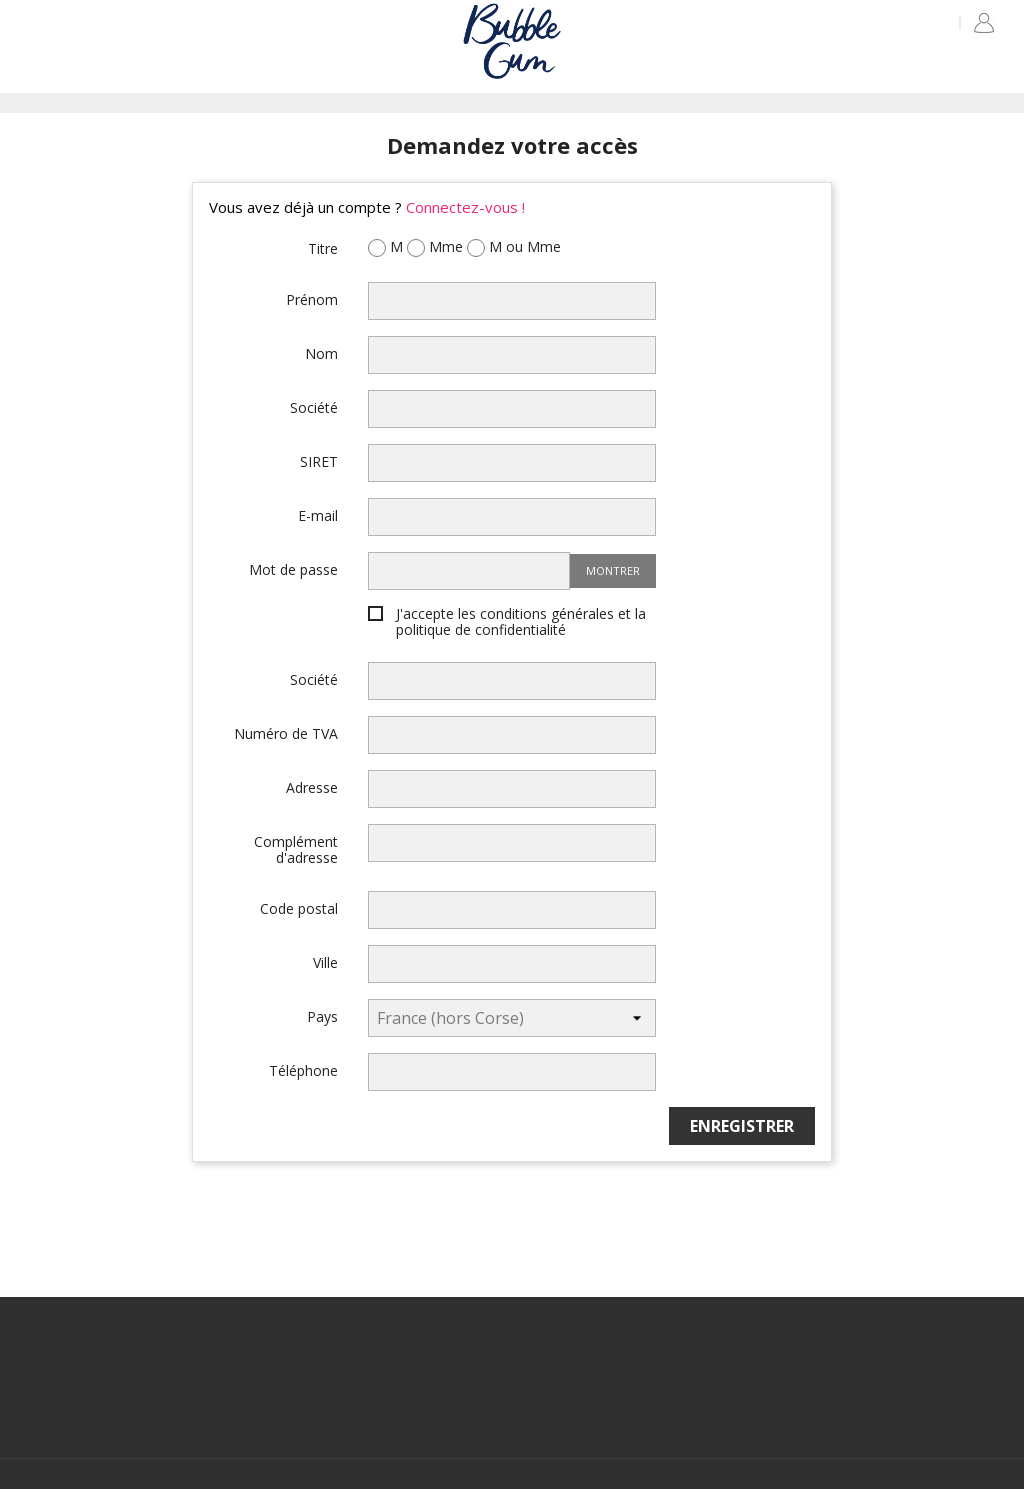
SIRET (319, 461)
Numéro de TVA (286, 733)
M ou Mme (514, 248)
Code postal (299, 908)
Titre (323, 248)
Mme (435, 248)
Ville (325, 962)
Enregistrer (742, 1126)
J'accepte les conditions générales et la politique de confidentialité (521, 622)
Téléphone (303, 1070)
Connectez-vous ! (465, 207)
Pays (322, 1016)
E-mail (318, 515)
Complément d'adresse (296, 849)
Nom (321, 353)
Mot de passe (293, 569)
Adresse (312, 787)
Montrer (613, 570)
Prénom (312, 299)
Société (314, 407)
